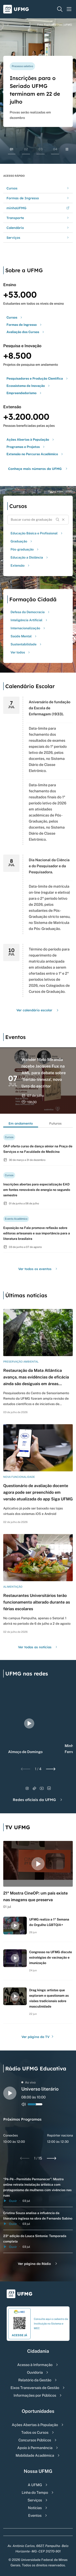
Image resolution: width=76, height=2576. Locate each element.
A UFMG (35, 2485)
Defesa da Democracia (30, 612)
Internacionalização (28, 628)
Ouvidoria (35, 2372)
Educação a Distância (30, 557)
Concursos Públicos (34, 2440)
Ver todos (21, 652)
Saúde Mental (24, 636)
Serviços (38, 238)
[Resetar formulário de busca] (63, 520)
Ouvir (10, 2201)
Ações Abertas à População (35, 2425)
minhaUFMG (38, 208)
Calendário (38, 228)
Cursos (38, 188)
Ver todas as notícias (38, 1647)
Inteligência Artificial (29, 620)
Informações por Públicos (35, 2395)
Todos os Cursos (34, 2432)
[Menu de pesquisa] (59, 9)
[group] (29, 1723)
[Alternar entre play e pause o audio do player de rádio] (9, 2093)
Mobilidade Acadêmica (35, 2455)
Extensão (20, 565)
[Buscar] (58, 520)
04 (55, 149)
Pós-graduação (25, 549)
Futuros (55, 1123)
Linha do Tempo (35, 2492)
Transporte (38, 218)
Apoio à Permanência (34, 2448)
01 (11, 149)
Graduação (22, 541)
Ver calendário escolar (38, 1010)
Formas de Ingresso (38, 198)
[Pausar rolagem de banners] (67, 149)
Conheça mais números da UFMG (38, 469)
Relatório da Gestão (34, 2380)
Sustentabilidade (26, 644)
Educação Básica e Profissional (37, 533)
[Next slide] (50, 1769)
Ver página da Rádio (38, 2264)
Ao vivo (28, 2082)
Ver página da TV (38, 2037)
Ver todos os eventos (38, 1269)
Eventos (35, 2515)
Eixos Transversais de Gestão (35, 2388)
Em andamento (21, 1123)
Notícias (35, 2508)
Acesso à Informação (34, 2365)
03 (41, 149)
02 (26, 149)
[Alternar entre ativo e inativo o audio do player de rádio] (23, 2104)
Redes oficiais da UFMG (38, 1799)
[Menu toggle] (69, 9)
